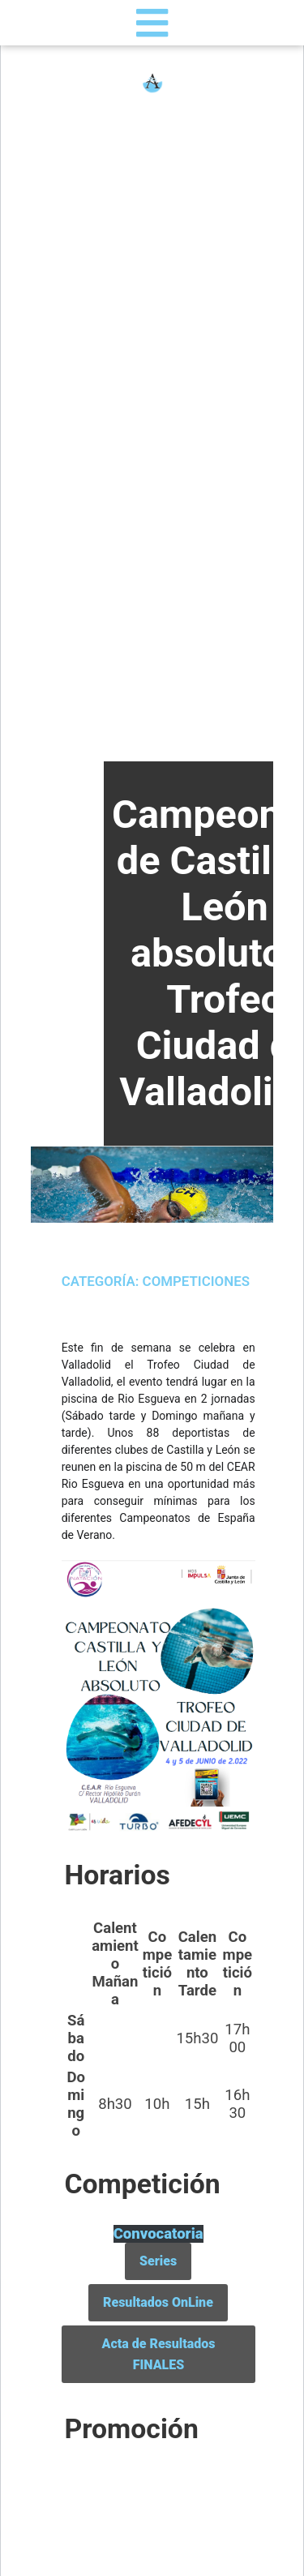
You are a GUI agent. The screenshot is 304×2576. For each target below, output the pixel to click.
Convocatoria (158, 2234)
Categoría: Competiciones (156, 1281)
